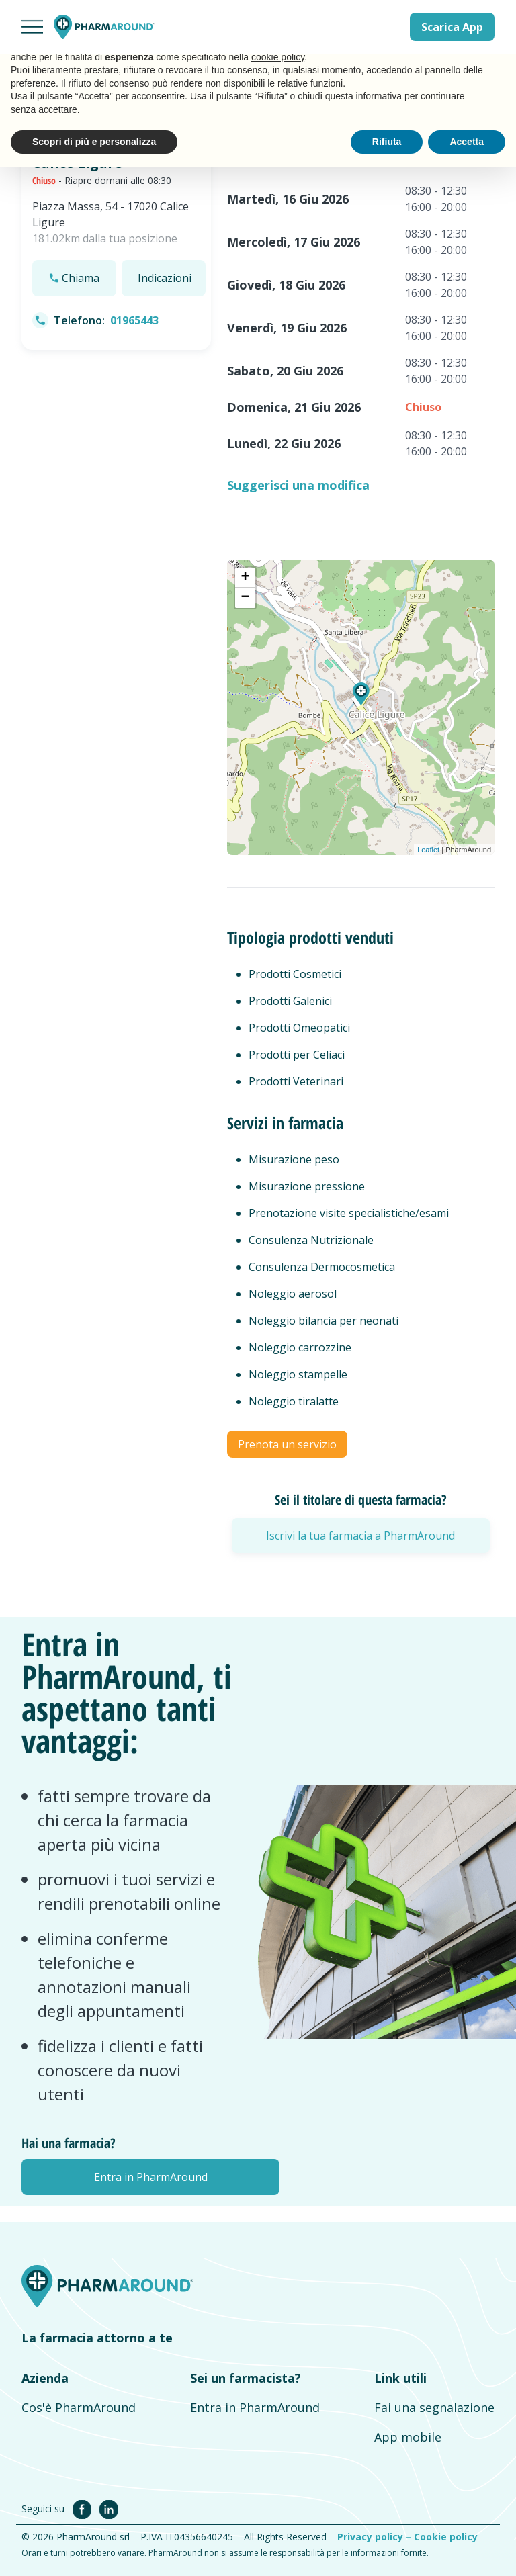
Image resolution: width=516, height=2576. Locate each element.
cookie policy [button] (277, 57)
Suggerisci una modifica (298, 485)
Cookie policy (446, 2536)
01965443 (134, 320)
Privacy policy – (375, 2536)
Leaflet (428, 850)
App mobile (407, 2437)
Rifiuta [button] (387, 141)
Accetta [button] (466, 141)
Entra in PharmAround (255, 2407)
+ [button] (245, 578)
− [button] (245, 598)
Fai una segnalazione (434, 2407)
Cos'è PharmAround (79, 2407)
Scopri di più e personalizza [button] (94, 141)
